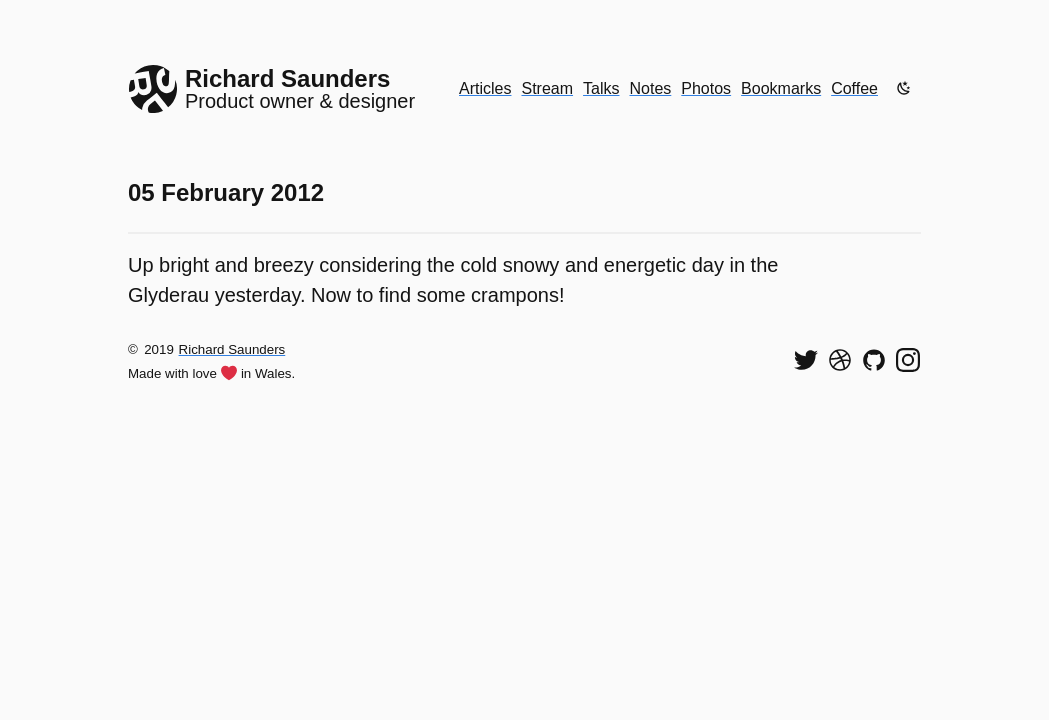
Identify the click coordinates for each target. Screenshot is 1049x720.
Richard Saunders (232, 349)
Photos (706, 88)
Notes (651, 88)
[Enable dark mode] (904, 88)
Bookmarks (781, 88)
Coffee (854, 88)
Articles (485, 88)
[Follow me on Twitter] (806, 360)
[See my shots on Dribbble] (840, 360)
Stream (547, 88)
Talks (601, 88)
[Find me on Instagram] (908, 360)
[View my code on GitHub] (874, 360)
